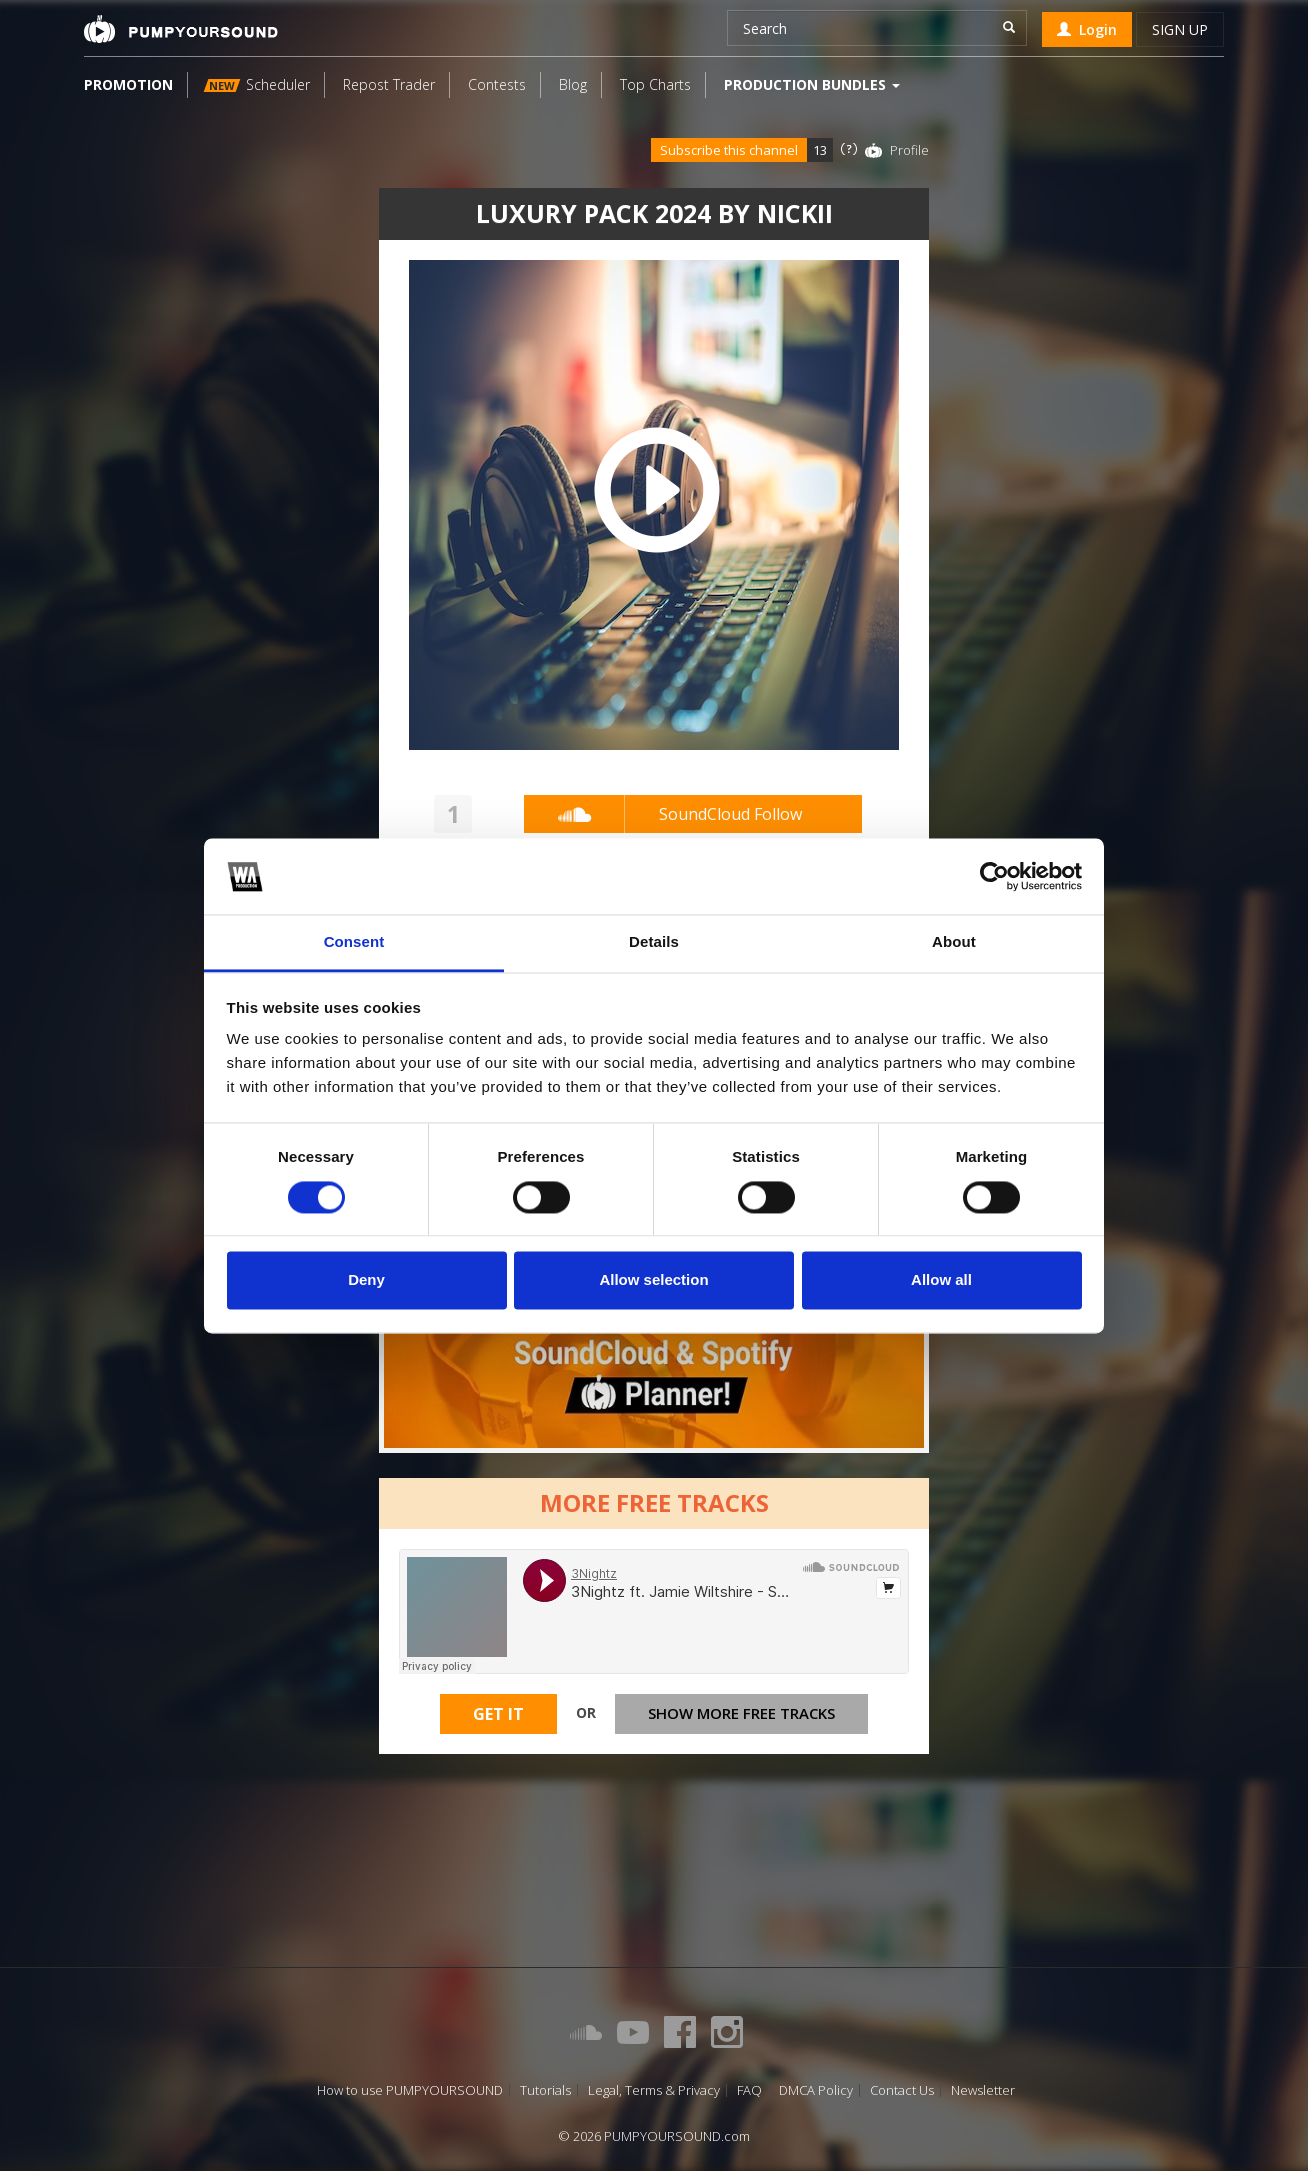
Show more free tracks (741, 1713)
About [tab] (954, 942)
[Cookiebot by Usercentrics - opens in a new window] (994, 876)
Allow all (941, 1280)
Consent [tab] (354, 942)
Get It (498, 1714)
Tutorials (545, 2090)
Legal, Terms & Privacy (654, 2090)
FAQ (749, 2090)
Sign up (1180, 29)
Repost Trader (389, 84)
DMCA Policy (816, 2090)
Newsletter (983, 2090)
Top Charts (655, 84)
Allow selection (653, 1280)
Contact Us (902, 2090)
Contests (497, 84)
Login (1087, 29)
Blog (573, 84)
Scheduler (257, 84)
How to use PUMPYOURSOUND (410, 2090)
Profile (909, 150)
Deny (366, 1280)
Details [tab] (654, 942)
